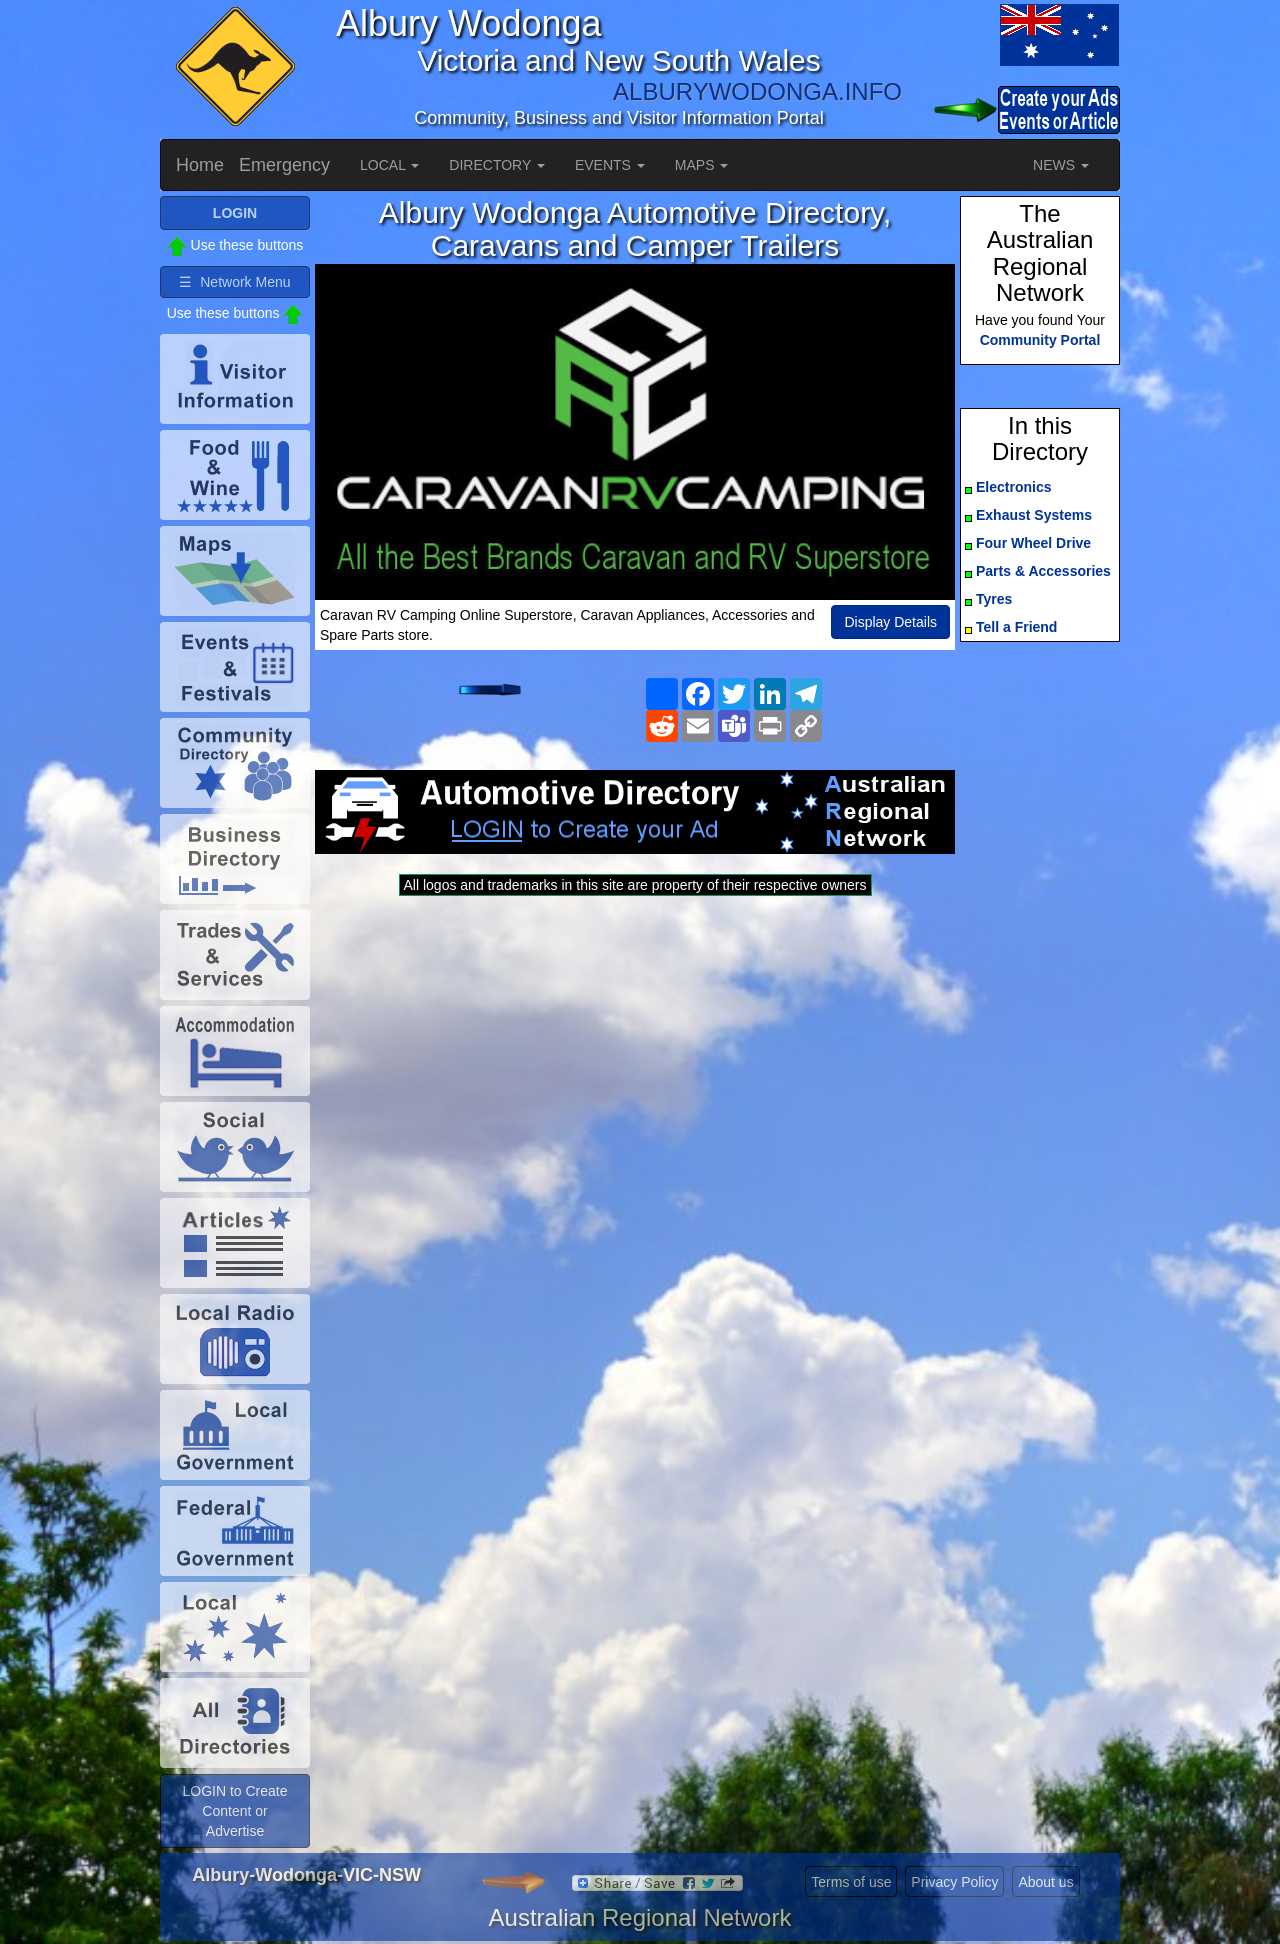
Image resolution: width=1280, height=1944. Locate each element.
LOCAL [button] (389, 165)
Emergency (284, 165)
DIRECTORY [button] (497, 165)
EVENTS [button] (610, 165)
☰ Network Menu (234, 282)
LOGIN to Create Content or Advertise (234, 1811)
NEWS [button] (1061, 165)
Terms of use (851, 1882)
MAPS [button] (702, 165)
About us (1045, 1882)
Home (200, 165)
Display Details (890, 622)
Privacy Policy (954, 1882)
